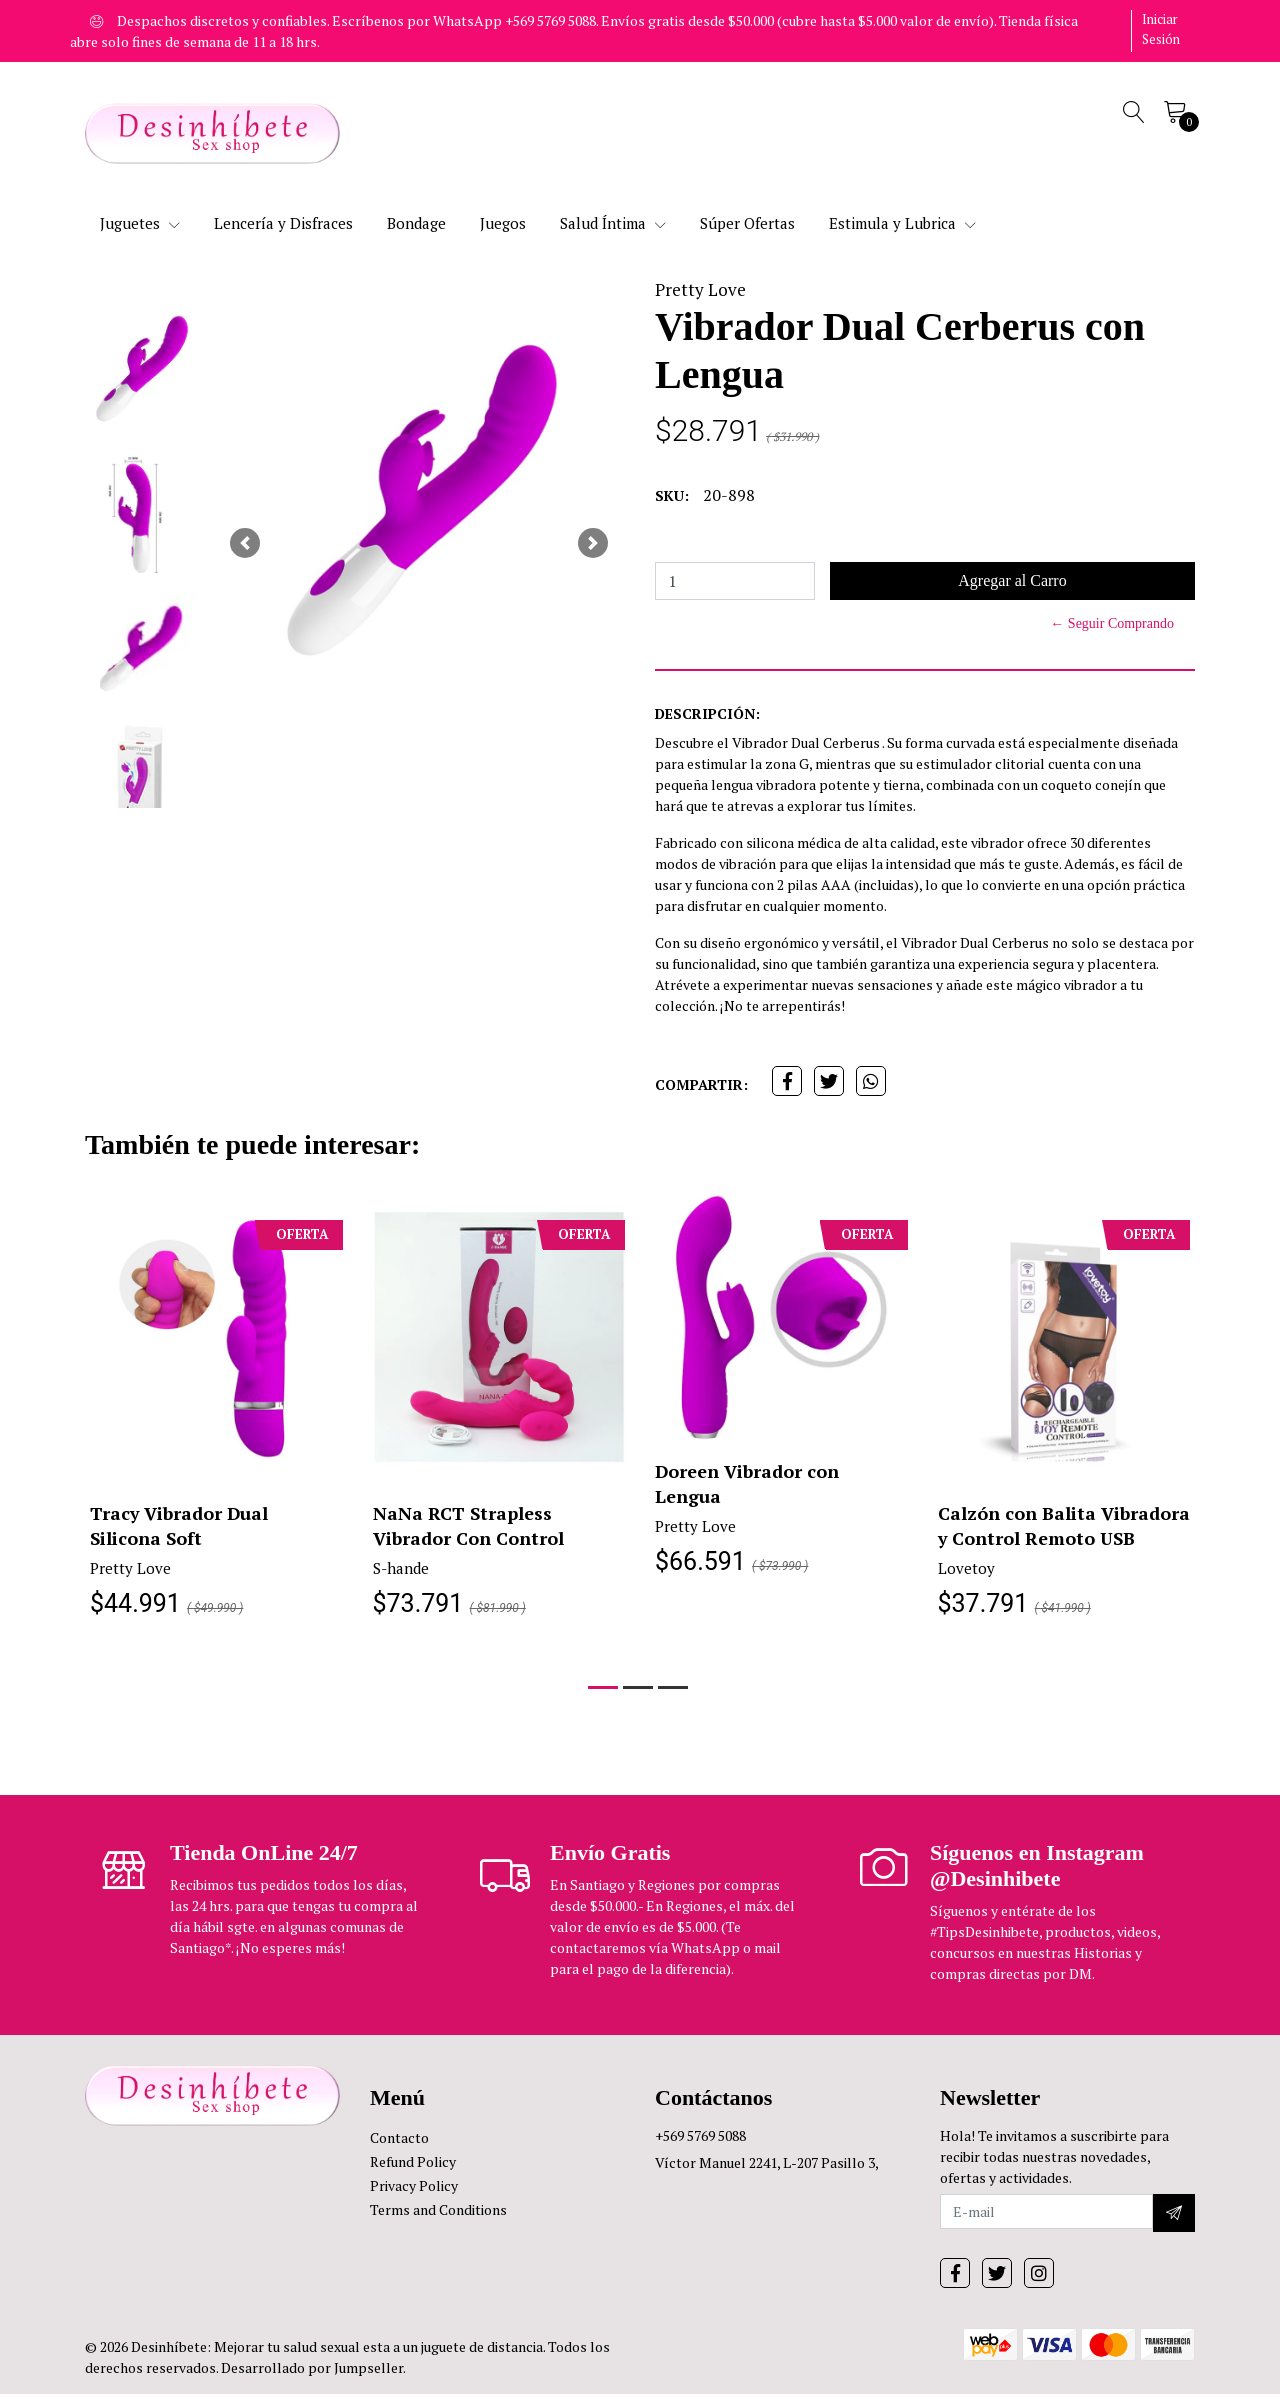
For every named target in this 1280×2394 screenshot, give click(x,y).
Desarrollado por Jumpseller (312, 2367)
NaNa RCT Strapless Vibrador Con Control (468, 1525)
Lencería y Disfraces (283, 223)
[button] (245, 542)
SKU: (672, 495)
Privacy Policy (414, 2185)
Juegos (503, 223)
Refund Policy (413, 2161)
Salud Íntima (613, 223)
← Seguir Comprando (1112, 623)
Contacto (399, 2137)
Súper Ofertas (747, 223)
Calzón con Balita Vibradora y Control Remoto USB (1064, 1525)
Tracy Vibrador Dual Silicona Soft (180, 1525)
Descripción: (707, 713)
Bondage (416, 223)
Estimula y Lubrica (902, 223)
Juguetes (140, 223)
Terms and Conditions (438, 2209)
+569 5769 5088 (700, 2135)
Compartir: (701, 1084)
